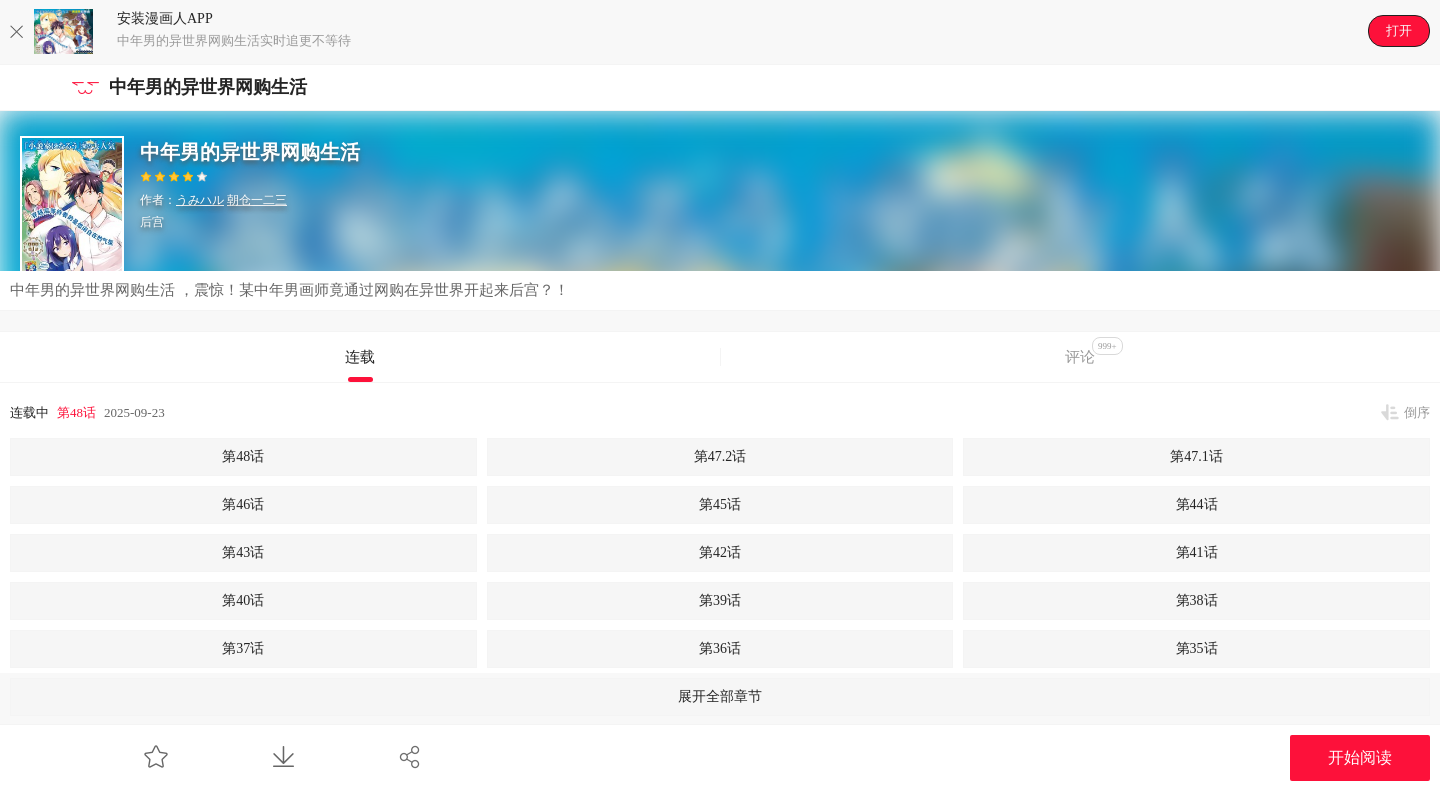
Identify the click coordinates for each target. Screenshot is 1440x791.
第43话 (243, 552)
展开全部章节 (720, 696)
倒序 (1417, 412)
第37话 (243, 648)
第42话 (720, 552)
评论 (1094, 351)
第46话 (243, 504)
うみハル (200, 200)
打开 (1399, 30)
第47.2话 (720, 456)
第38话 (1197, 600)
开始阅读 (1360, 757)
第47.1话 (1196, 456)
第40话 (243, 600)
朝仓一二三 (257, 200)
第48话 (76, 412)
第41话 (1197, 552)
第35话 (1197, 648)
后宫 (152, 222)
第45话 (720, 504)
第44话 (1197, 504)
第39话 (720, 600)
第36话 (720, 648)
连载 (360, 357)
